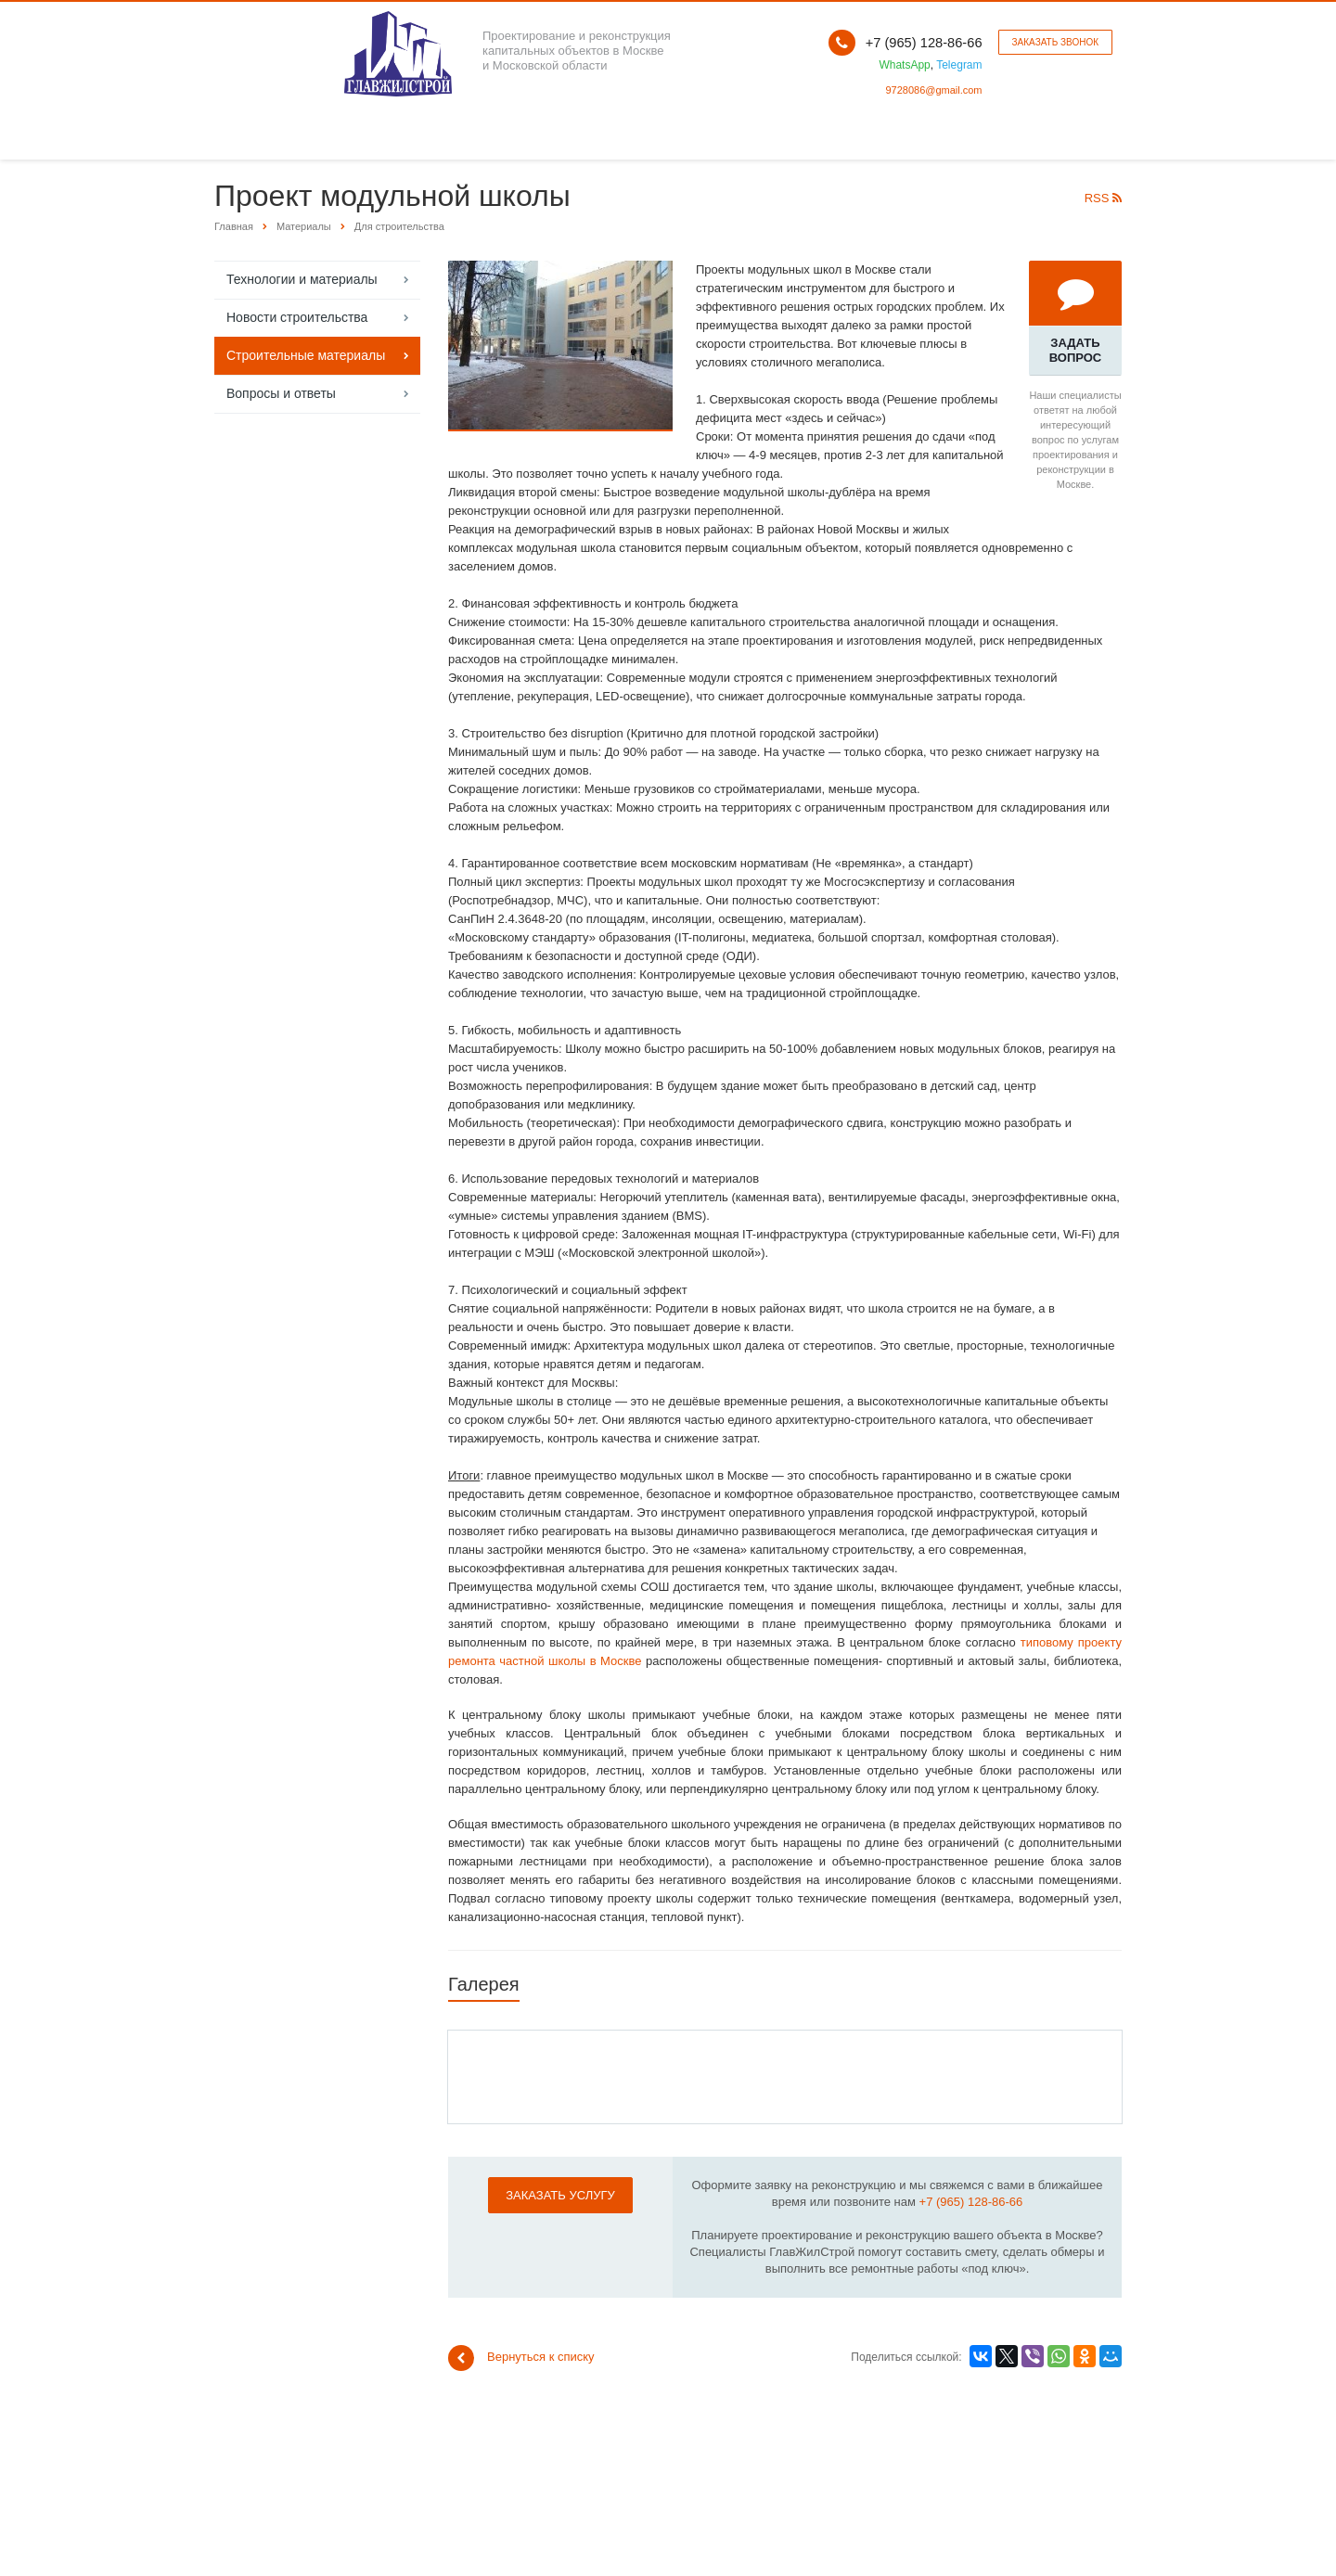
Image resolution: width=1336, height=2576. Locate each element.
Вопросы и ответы (281, 393)
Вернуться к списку (521, 2358)
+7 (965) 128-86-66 (971, 2202)
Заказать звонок (1055, 42)
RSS (1103, 198)
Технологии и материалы (302, 279)
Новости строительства (296, 317)
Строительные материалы (305, 355)
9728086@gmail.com (933, 90)
